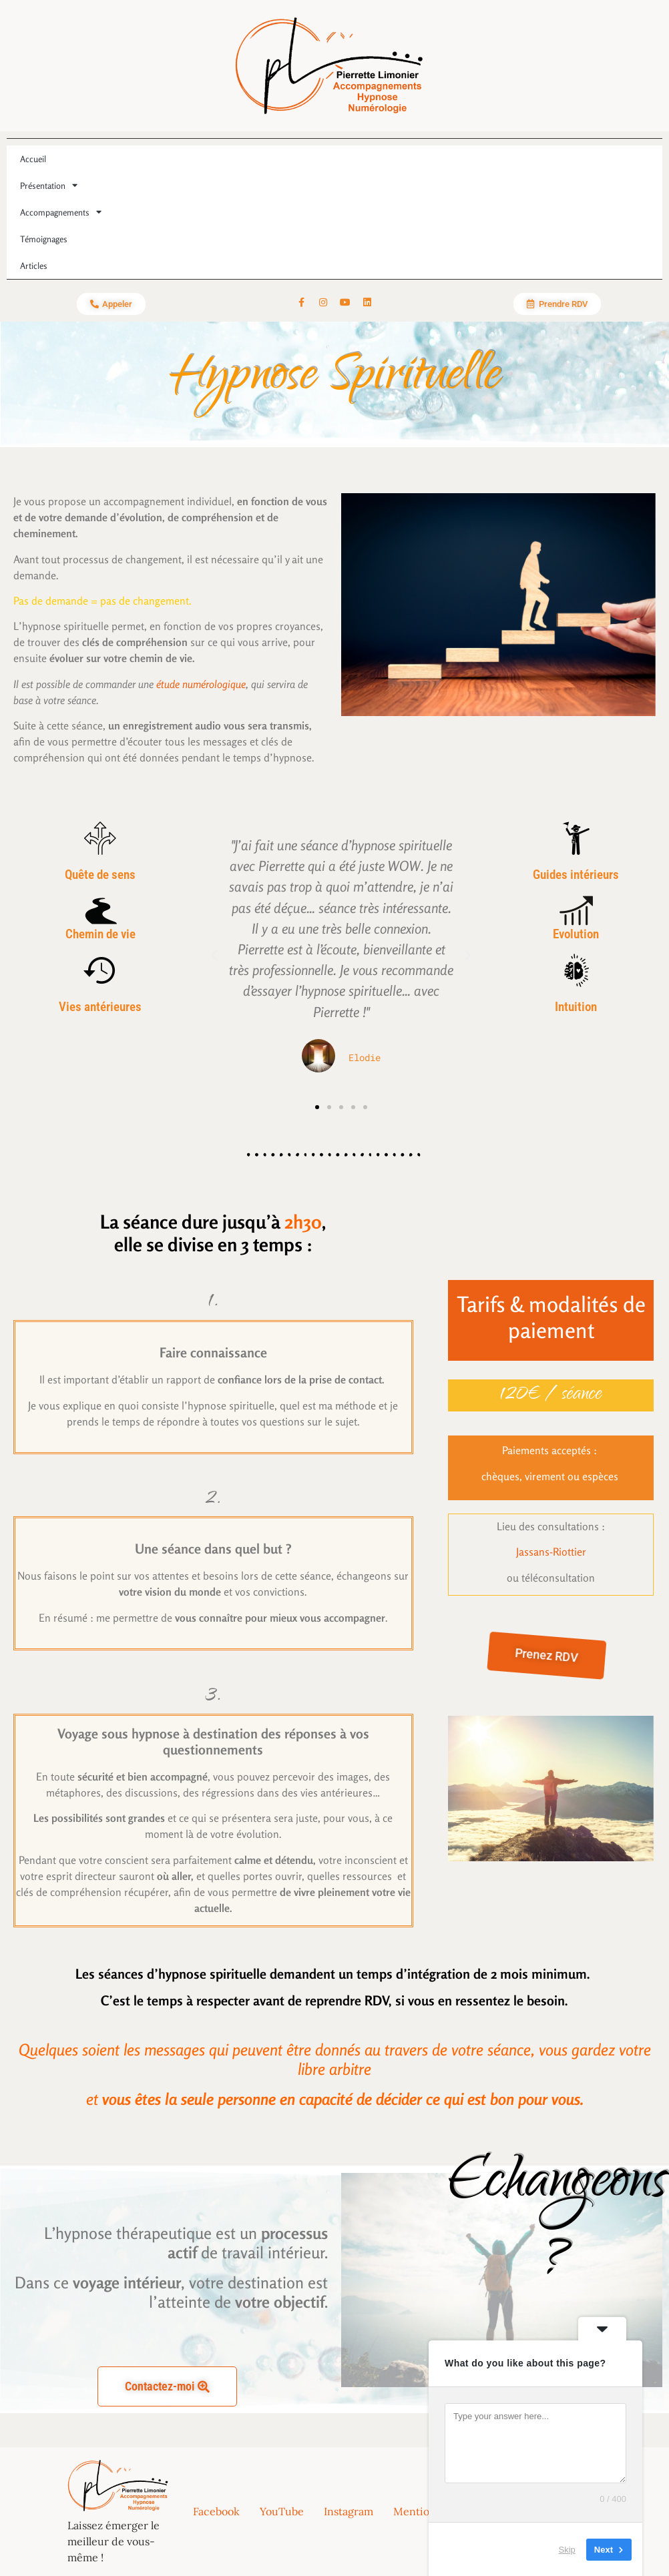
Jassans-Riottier (551, 1551)
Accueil (33, 158)
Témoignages (43, 239)
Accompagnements (60, 212)
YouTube (282, 2511)
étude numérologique (201, 684)
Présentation (48, 185)
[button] (214, 955)
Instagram (348, 2511)
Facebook (216, 2511)
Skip (567, 2549)
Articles (33, 265)
